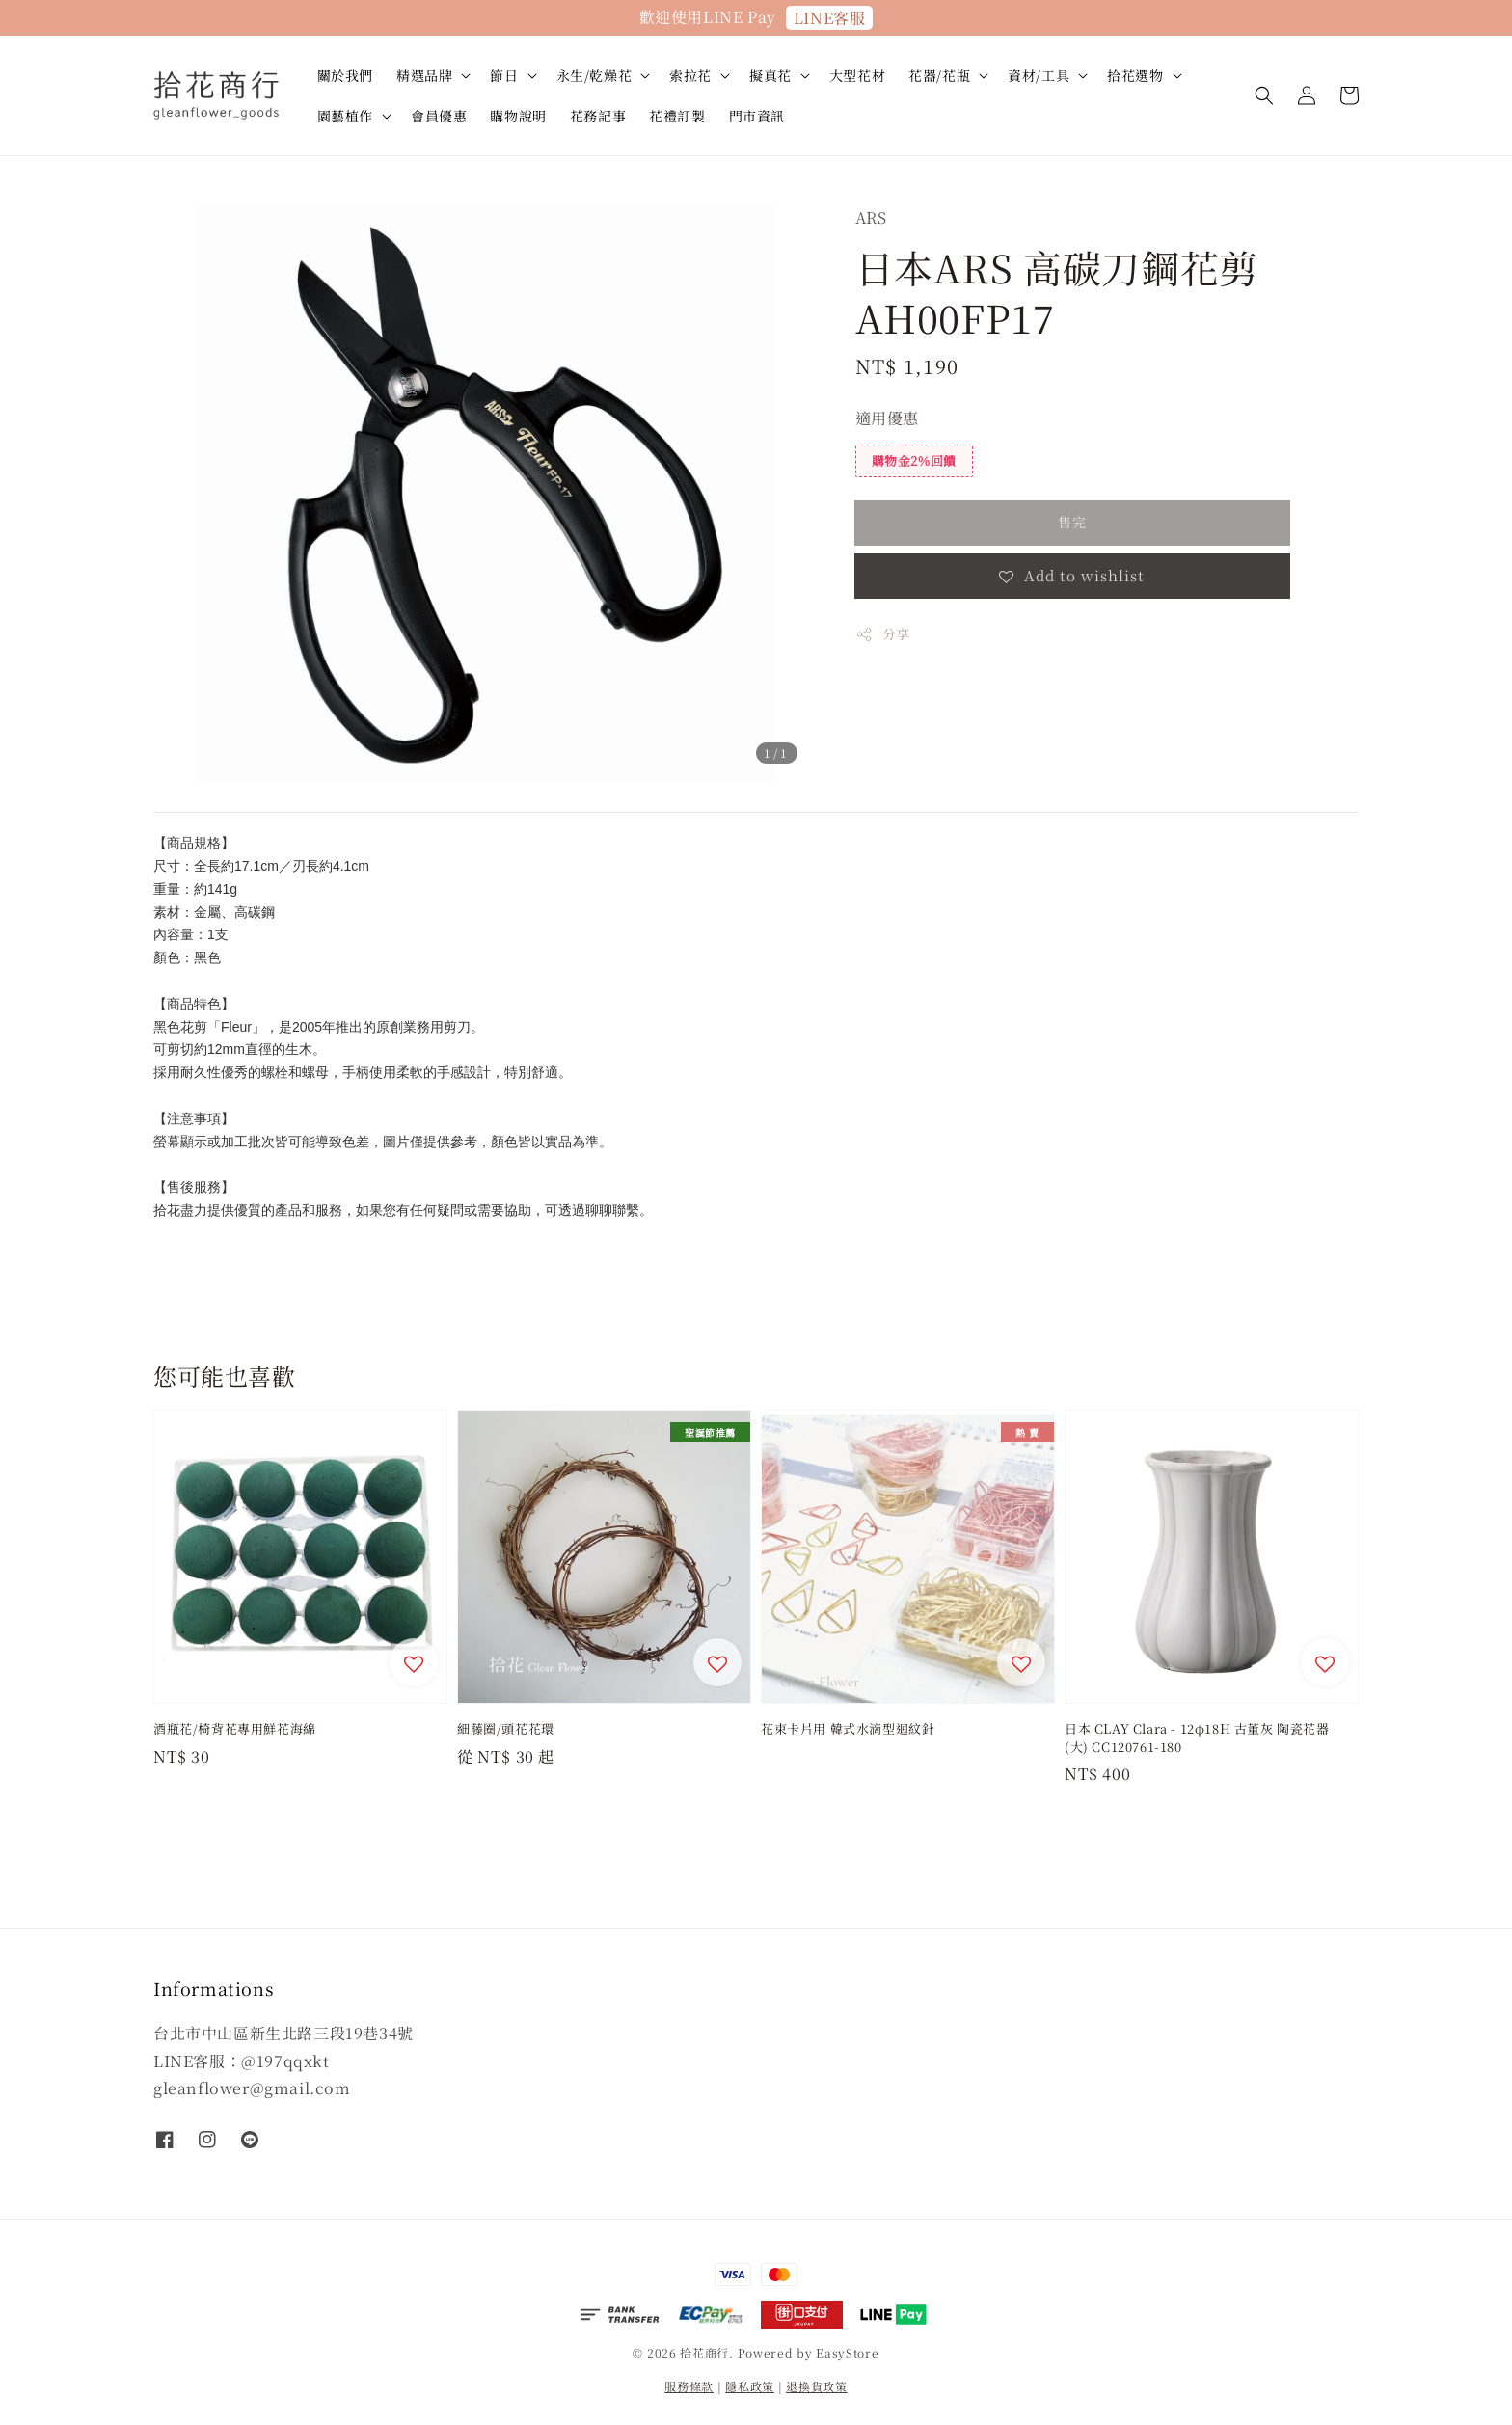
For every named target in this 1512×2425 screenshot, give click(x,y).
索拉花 (690, 75)
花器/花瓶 (939, 75)
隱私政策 (749, 2386)
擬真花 (770, 75)
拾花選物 (1135, 75)
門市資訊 (757, 115)
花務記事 (598, 115)
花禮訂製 (677, 115)
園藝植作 (345, 115)
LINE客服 (830, 18)
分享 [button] (882, 633)
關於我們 (345, 75)
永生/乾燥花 (594, 75)
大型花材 (857, 75)
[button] (1264, 95)
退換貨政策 (817, 2386)
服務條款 (689, 2386)
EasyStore (847, 2352)
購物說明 (518, 115)
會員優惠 (439, 115)
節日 (504, 75)
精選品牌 (424, 75)
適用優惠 (887, 418)
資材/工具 (1038, 75)
